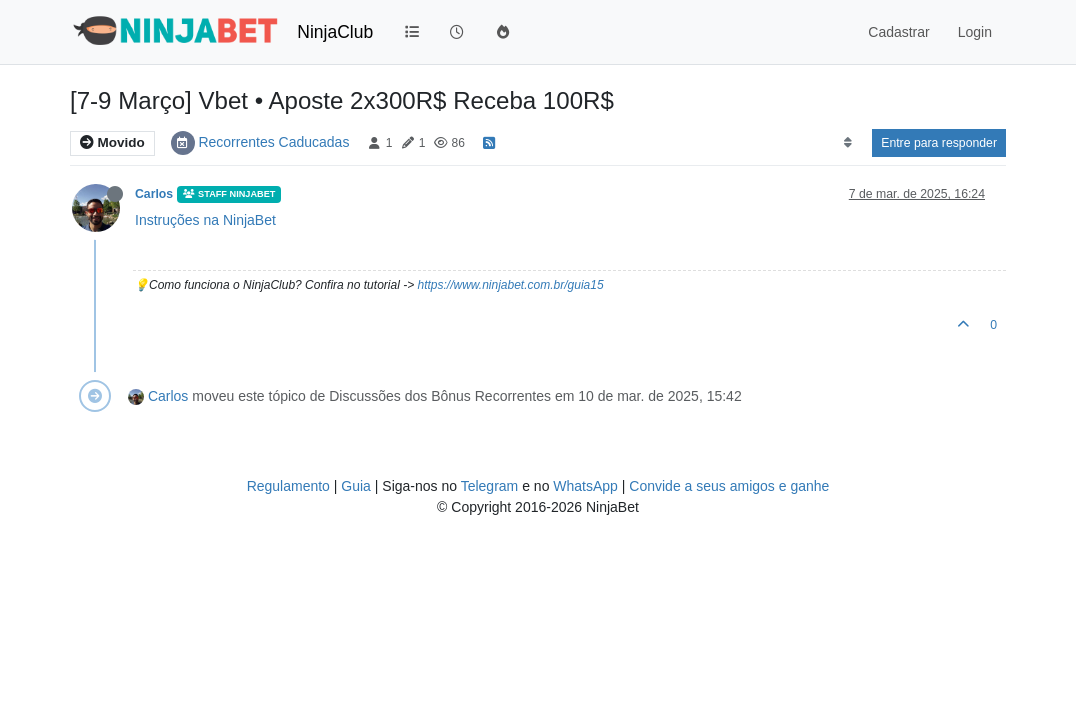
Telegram (490, 486)
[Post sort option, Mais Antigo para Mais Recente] (847, 143)
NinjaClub (335, 32)
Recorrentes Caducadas (273, 142)
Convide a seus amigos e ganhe (729, 486)
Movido (112, 142)
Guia (356, 486)
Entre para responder (939, 143)
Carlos (154, 194)
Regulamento (290, 486)
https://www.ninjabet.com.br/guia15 (510, 285)
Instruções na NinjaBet (205, 220)
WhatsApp (585, 486)
